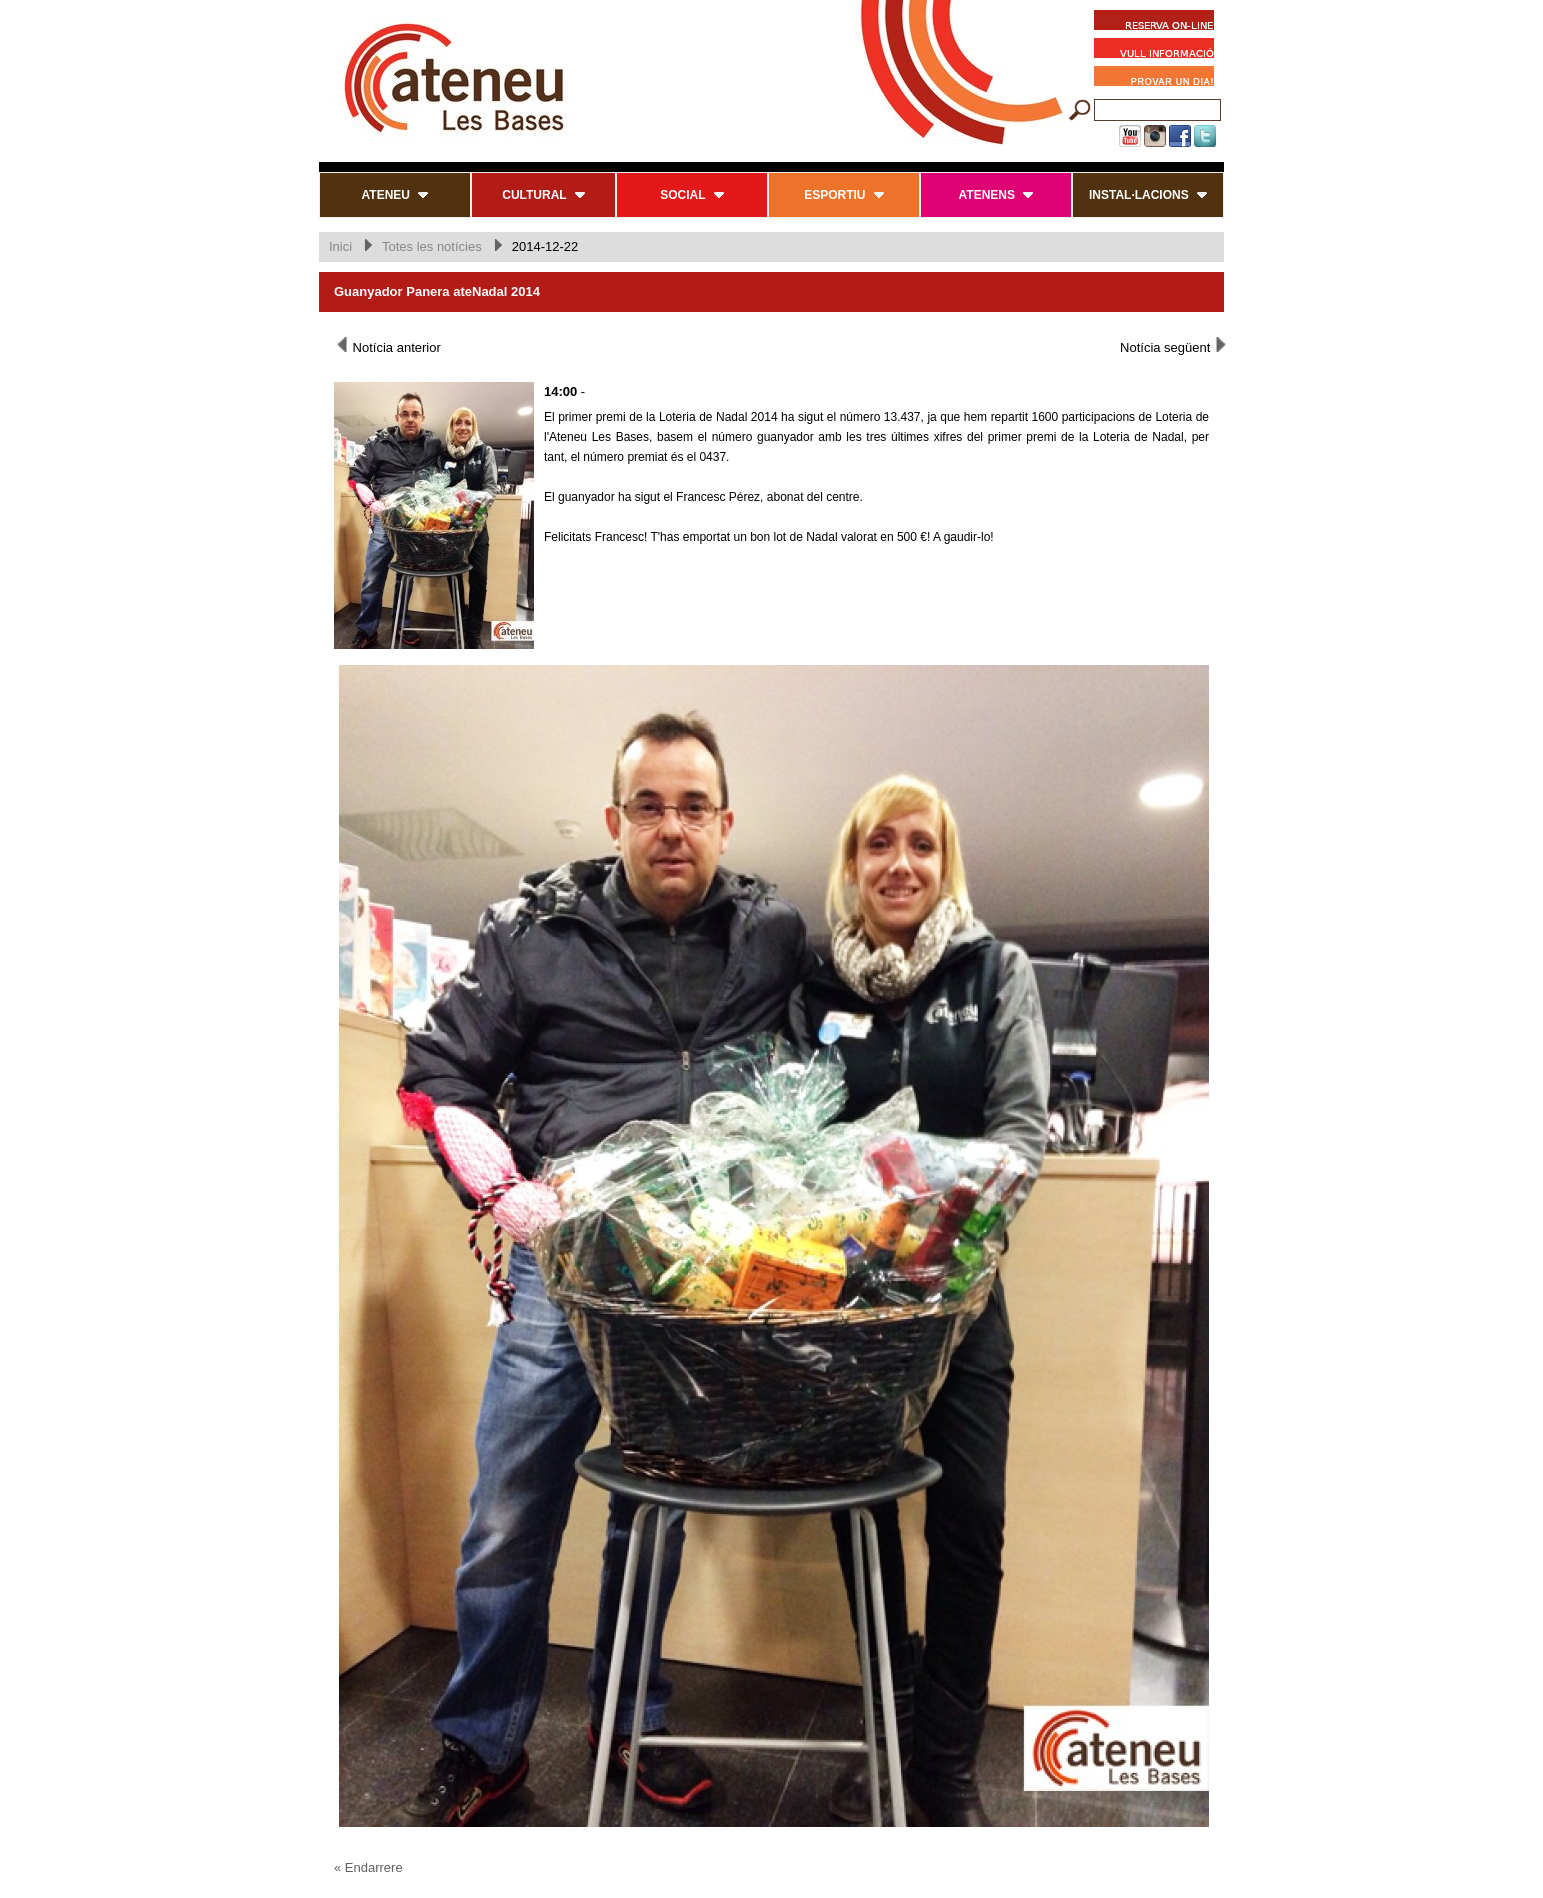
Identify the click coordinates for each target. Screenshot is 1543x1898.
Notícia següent (1174, 346)
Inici (340, 246)
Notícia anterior (387, 346)
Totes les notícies (432, 246)
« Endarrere (368, 1867)
